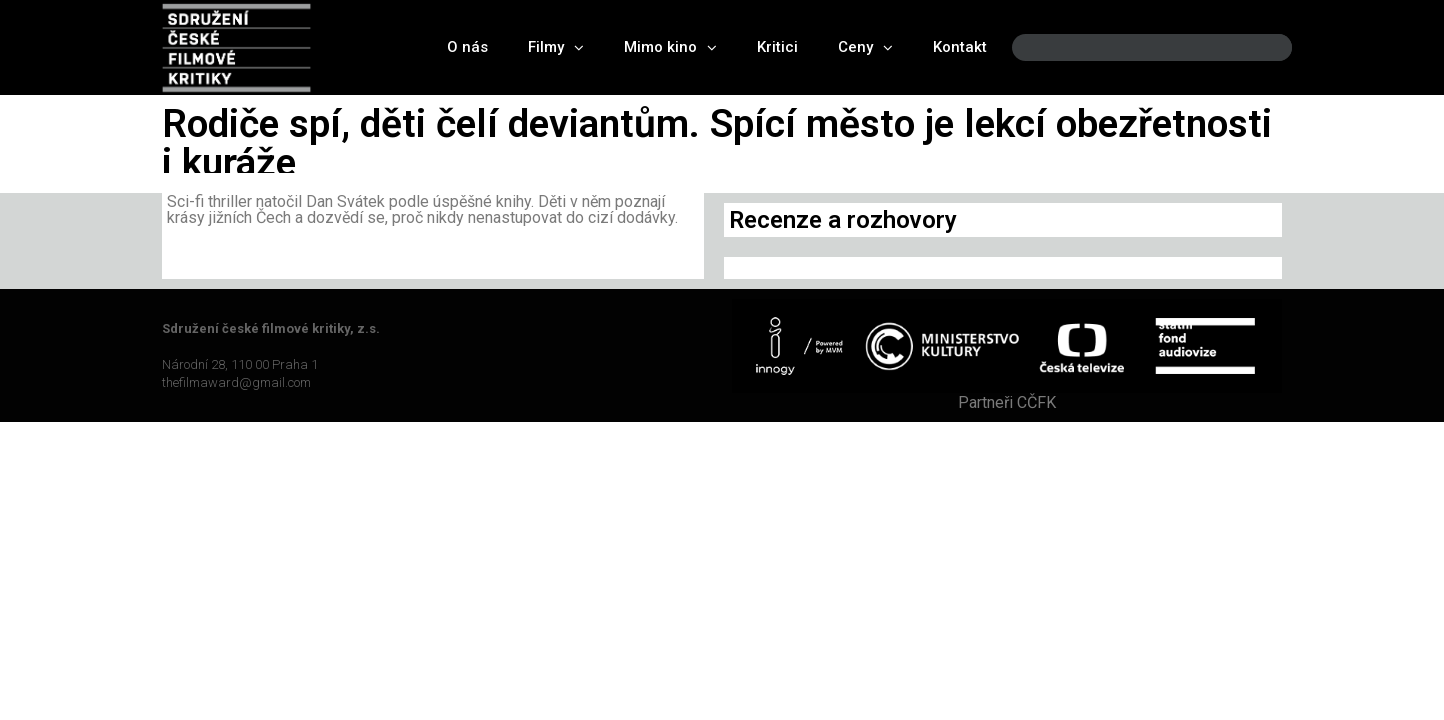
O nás (467, 47)
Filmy (556, 47)
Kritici (777, 47)
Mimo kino (670, 47)
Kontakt (960, 47)
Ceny (865, 47)
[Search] (1260, 47)
